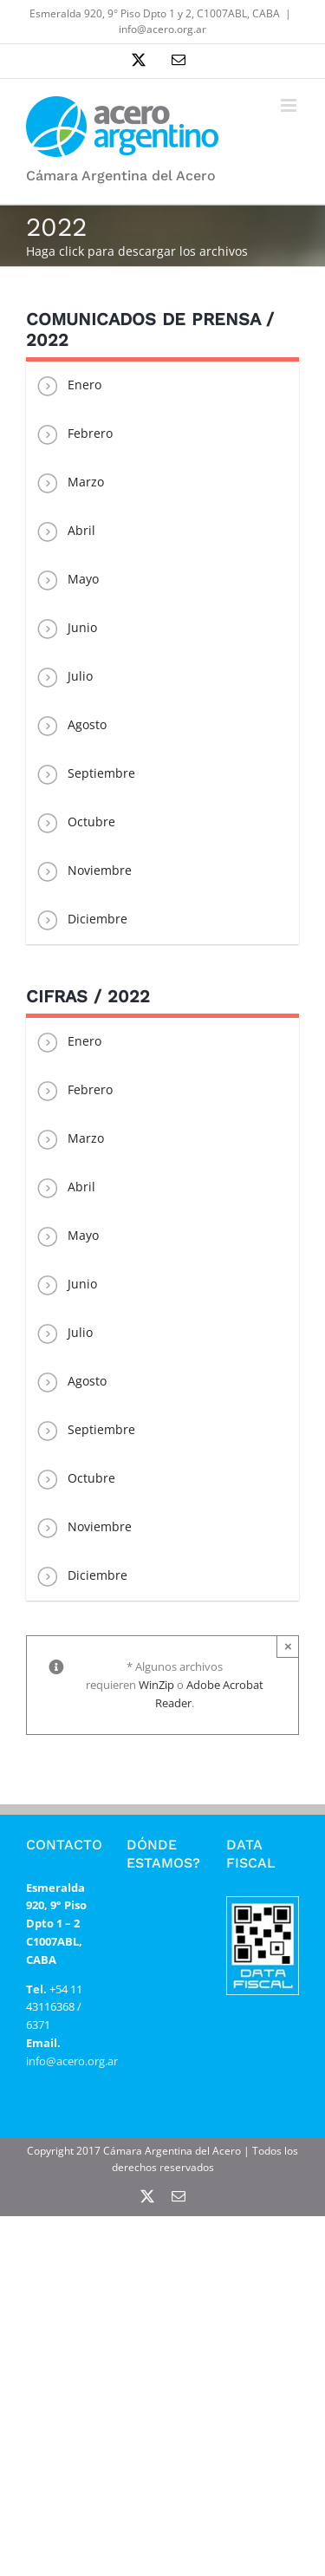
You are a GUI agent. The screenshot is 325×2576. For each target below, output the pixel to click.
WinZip (156, 1684)
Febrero (74, 434)
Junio (66, 629)
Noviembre (83, 871)
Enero (68, 386)
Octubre (75, 823)
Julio (64, 677)
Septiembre (85, 774)
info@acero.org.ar (162, 29)
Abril (65, 531)
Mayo (67, 580)
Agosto (71, 726)
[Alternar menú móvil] (290, 105)
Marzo (69, 483)
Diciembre (81, 920)
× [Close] (288, 1646)
